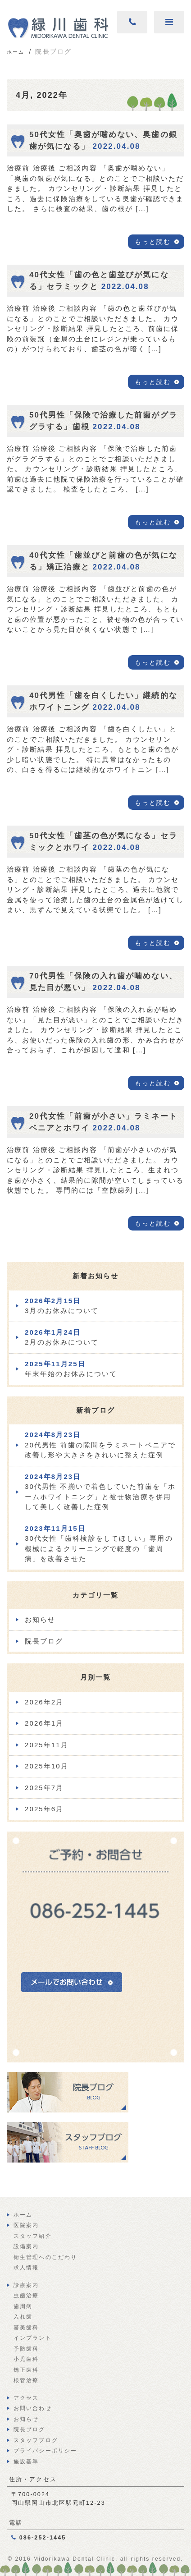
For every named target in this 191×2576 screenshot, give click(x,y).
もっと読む (153, 241)
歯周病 (23, 2306)
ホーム (23, 2215)
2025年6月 (44, 1809)
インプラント (33, 2338)
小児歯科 (26, 2359)
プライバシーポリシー (45, 2450)
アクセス (26, 2398)
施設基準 (26, 2461)
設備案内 (26, 2246)
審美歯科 (26, 2327)
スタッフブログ (36, 2440)
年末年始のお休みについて (71, 1369)
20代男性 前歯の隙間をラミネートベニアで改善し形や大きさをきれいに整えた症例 (100, 1445)
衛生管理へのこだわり (45, 2257)
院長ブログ (44, 1641)
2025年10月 (46, 1766)
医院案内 (26, 2225)
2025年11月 (46, 1745)
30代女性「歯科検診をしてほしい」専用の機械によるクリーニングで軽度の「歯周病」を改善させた (99, 1543)
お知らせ (40, 1619)
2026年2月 (44, 1702)
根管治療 (26, 2380)
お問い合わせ (33, 2408)
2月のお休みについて (62, 1337)
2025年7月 (44, 1787)
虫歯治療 (26, 2295)
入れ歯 (23, 2317)
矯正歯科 (26, 2370)
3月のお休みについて (62, 1306)
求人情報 (26, 2267)
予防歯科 (26, 2349)
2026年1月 (44, 1723)
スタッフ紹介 (33, 2236)
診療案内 (26, 2285)
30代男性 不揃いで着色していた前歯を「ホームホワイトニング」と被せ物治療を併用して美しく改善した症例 (100, 1492)
